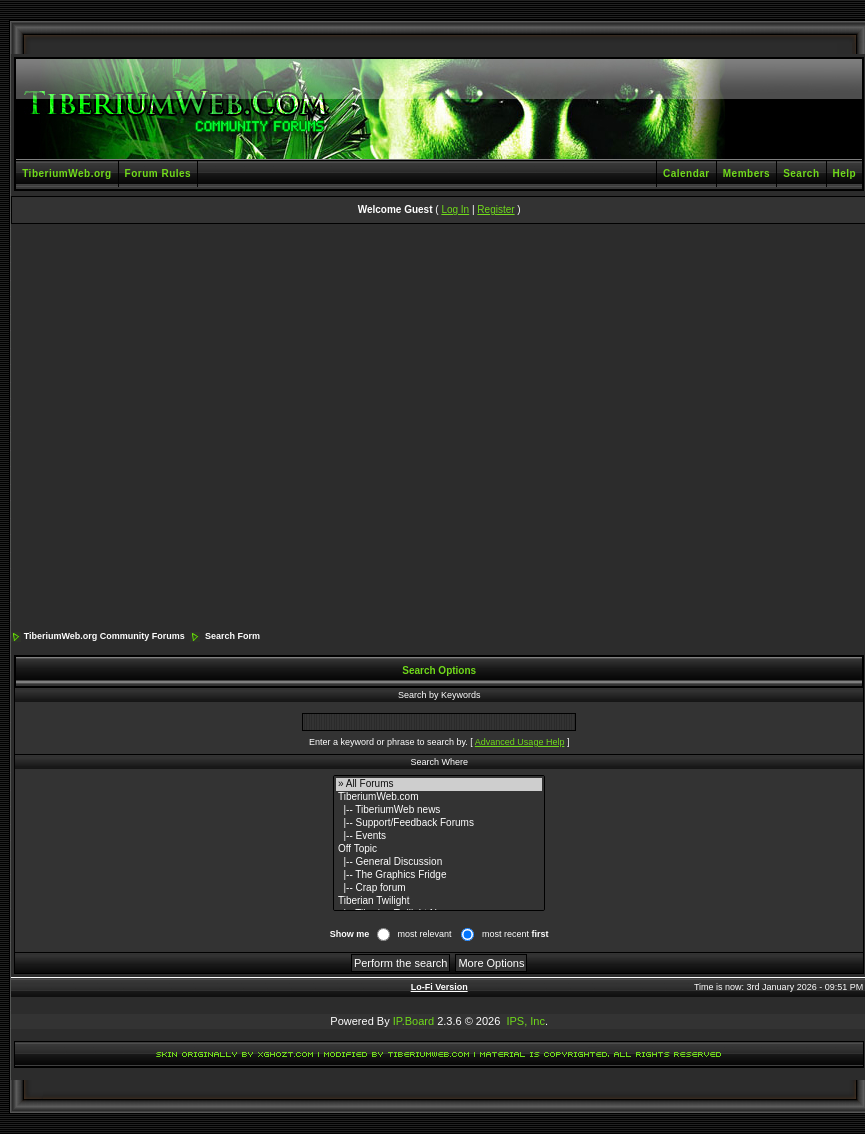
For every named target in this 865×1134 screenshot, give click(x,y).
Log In (455, 209)
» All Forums (439, 784)
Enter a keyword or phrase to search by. (388, 742)
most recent (515, 934)
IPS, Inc (525, 1021)
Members (746, 173)
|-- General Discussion (439, 862)
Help (845, 173)
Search (801, 173)
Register (495, 209)
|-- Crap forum (439, 888)
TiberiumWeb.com (439, 797)
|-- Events (439, 836)
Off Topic (439, 849)
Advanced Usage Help (520, 742)
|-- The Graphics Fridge (439, 875)
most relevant (424, 934)
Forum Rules (158, 173)
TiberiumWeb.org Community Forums (104, 636)
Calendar (686, 173)
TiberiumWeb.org (66, 173)
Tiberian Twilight (439, 901)
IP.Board (413, 1021)
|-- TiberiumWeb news (439, 810)
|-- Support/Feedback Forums (439, 823)
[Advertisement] (192, 428)
